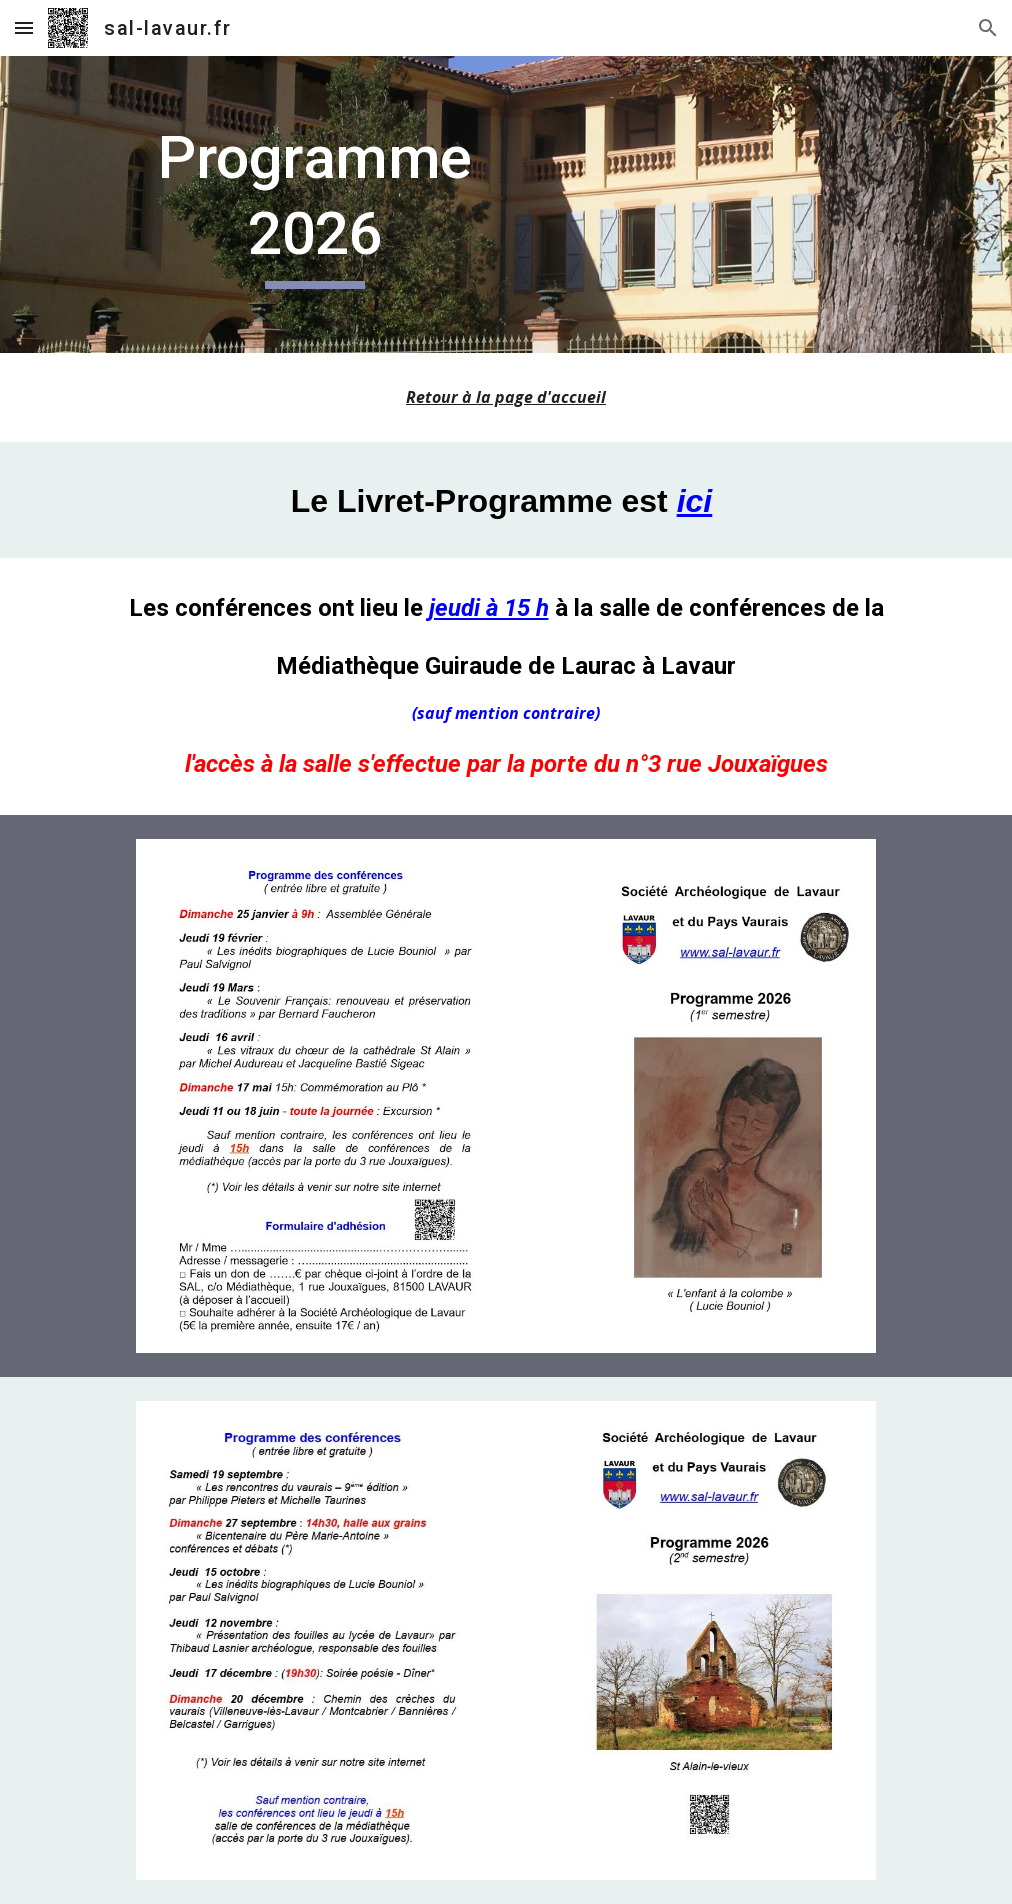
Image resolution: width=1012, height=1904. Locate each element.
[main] (315, 204)
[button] (24, 27)
